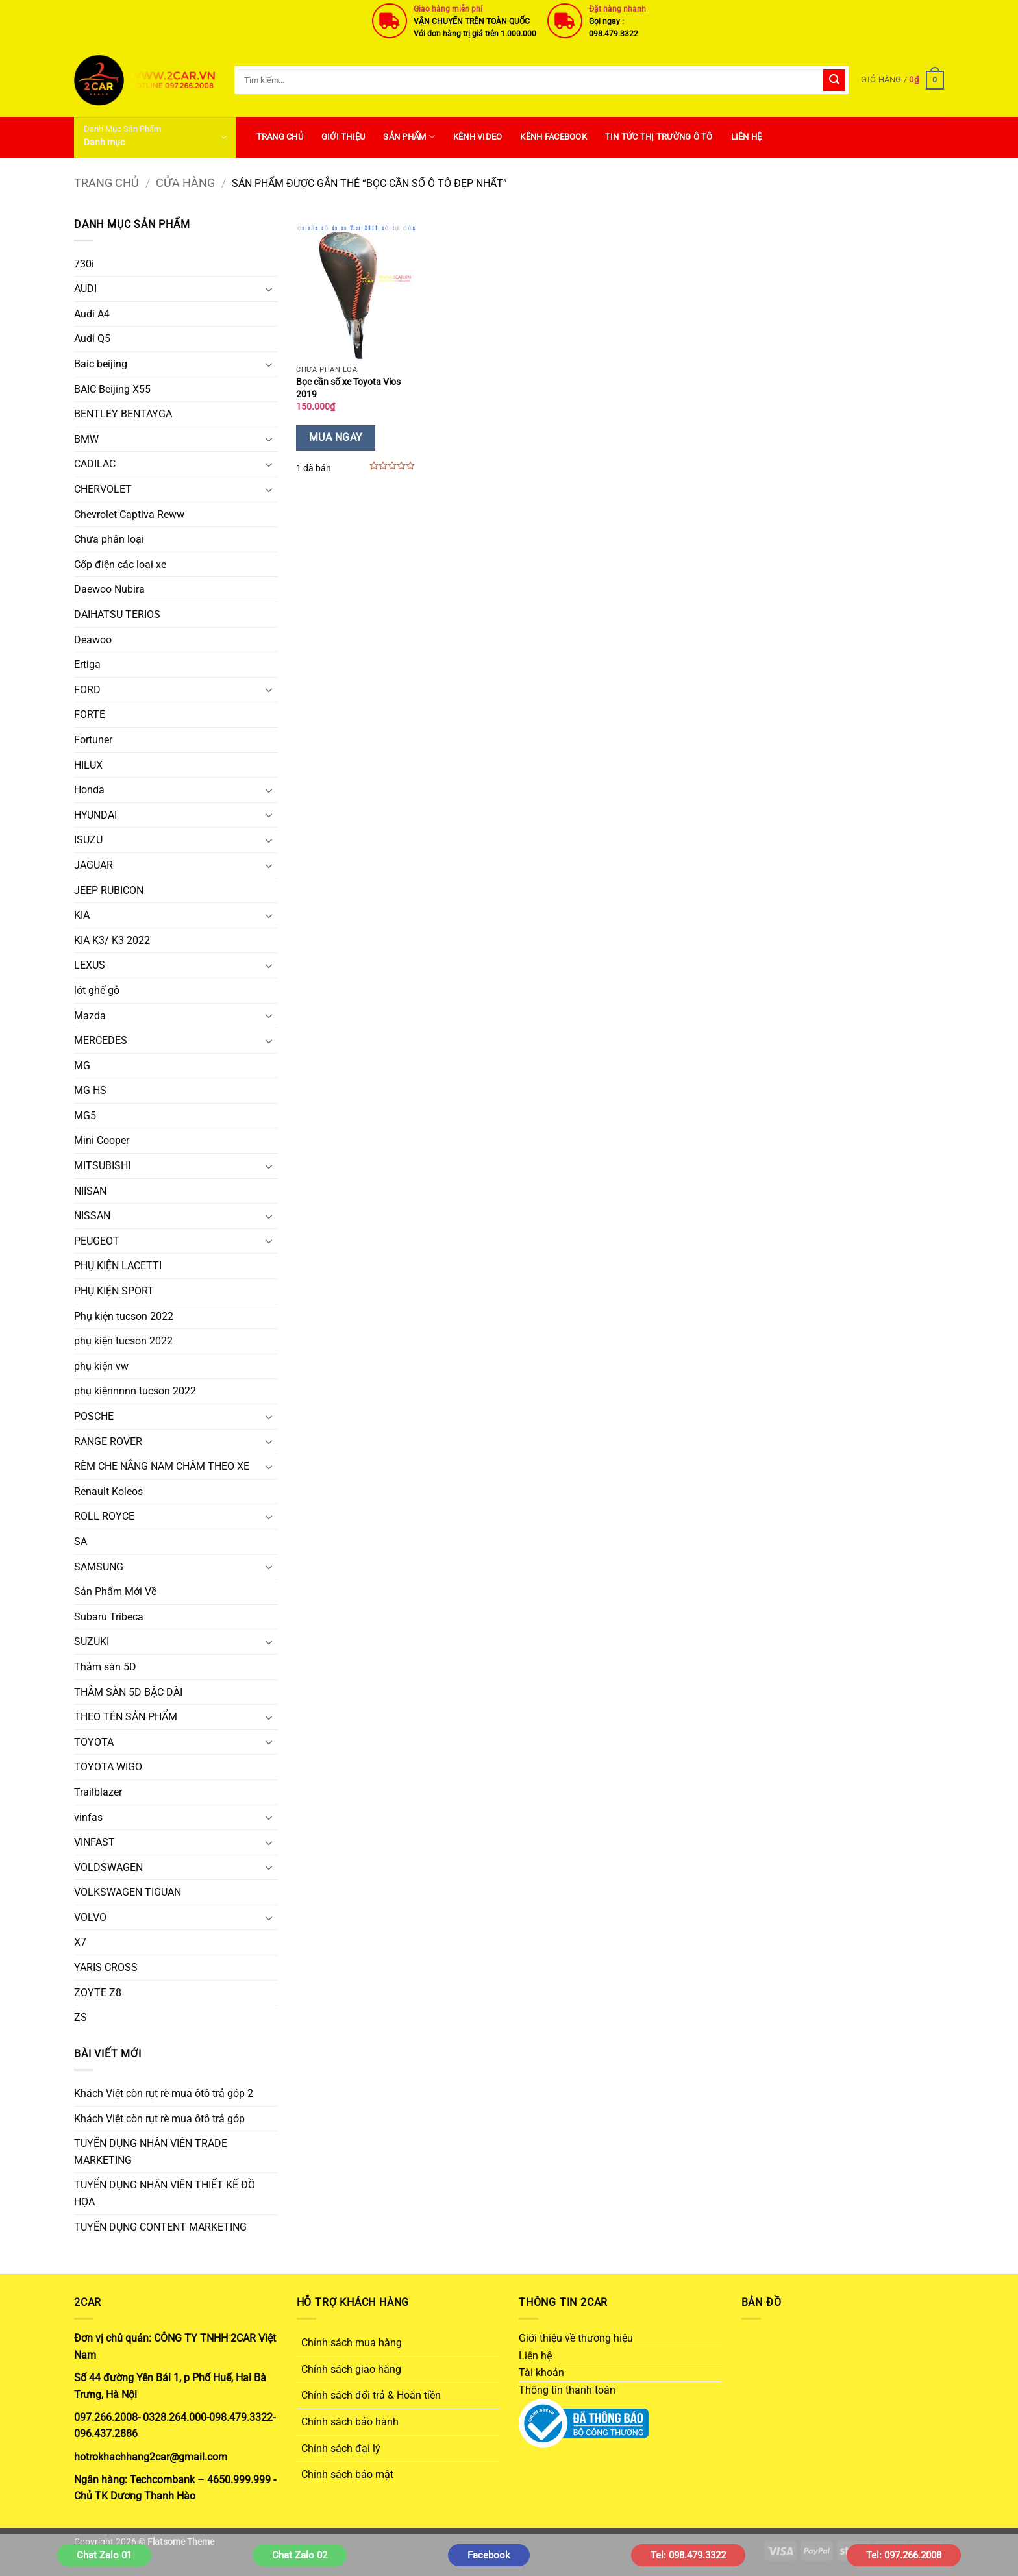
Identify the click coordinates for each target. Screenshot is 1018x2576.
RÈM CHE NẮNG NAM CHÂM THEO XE (161, 1466)
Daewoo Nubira (109, 589)
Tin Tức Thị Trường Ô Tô (659, 137)
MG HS (90, 1090)
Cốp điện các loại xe (120, 564)
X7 (80, 1942)
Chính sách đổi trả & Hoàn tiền (371, 2395)
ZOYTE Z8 (97, 1993)
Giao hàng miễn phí (448, 9)
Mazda (90, 1015)
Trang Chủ (279, 137)
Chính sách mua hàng (351, 2342)
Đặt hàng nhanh (617, 9)
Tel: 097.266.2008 (903, 2555)
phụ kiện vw (101, 1366)
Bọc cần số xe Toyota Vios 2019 (348, 388)
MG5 (85, 1115)
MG (82, 1065)
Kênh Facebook (553, 137)
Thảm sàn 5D (105, 1667)
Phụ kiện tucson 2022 (123, 1316)
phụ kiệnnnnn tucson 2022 (135, 1391)
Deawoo (93, 640)
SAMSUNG (98, 1567)
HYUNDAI (95, 815)
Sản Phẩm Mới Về (115, 1591)
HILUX (88, 765)
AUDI (85, 288)
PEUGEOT (96, 1241)
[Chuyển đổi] (269, 289)
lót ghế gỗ (96, 990)
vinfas (88, 1817)
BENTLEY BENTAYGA (123, 414)
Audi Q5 (92, 338)
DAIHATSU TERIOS (117, 614)
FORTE (89, 714)
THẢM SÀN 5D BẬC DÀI (128, 1692)
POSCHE (94, 1416)
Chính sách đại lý (340, 2448)
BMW (86, 439)
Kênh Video (478, 137)
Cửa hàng (185, 183)
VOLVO (90, 1917)
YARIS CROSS (106, 1967)
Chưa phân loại (109, 539)
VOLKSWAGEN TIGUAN (127, 1892)
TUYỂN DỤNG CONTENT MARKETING (160, 2227)
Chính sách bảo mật (347, 2474)
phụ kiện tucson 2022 (123, 1341)
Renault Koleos (108, 1491)
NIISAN (90, 1191)
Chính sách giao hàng (351, 2369)
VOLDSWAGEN (108, 1867)
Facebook (488, 2555)
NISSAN (92, 1215)
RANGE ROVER (108, 1441)
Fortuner (93, 740)
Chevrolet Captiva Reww (129, 514)
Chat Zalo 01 (104, 2555)
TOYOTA (94, 1742)
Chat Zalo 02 (299, 2555)
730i (84, 264)
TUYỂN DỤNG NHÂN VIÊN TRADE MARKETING (150, 2151)
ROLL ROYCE (104, 1516)
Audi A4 (92, 314)
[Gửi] (834, 80)
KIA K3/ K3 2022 (112, 940)
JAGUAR (93, 865)
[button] (902, 80)
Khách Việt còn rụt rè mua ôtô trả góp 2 (163, 2093)
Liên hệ (746, 137)
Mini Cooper (101, 1140)
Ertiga (87, 664)
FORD (87, 690)
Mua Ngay (336, 437)
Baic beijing (100, 364)
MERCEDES (100, 1040)
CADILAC (95, 464)
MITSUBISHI (102, 1165)
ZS (80, 2017)
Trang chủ (106, 183)
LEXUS (89, 965)
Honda (89, 790)
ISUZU (88, 840)
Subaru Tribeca (108, 1617)
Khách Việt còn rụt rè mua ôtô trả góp (159, 2118)
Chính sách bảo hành (350, 2422)
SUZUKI (91, 1641)
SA (80, 1541)
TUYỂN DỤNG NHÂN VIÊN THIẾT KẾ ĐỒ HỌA (164, 2193)
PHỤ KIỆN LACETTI (118, 1265)
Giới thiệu (343, 137)
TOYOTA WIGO (108, 1767)
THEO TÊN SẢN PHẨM (125, 1717)
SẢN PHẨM (409, 136)
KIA (82, 915)
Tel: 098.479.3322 (688, 2555)
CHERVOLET (103, 489)
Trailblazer (98, 1792)
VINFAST (94, 1842)
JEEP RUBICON (108, 890)
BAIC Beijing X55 (112, 389)
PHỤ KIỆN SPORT (114, 1291)
